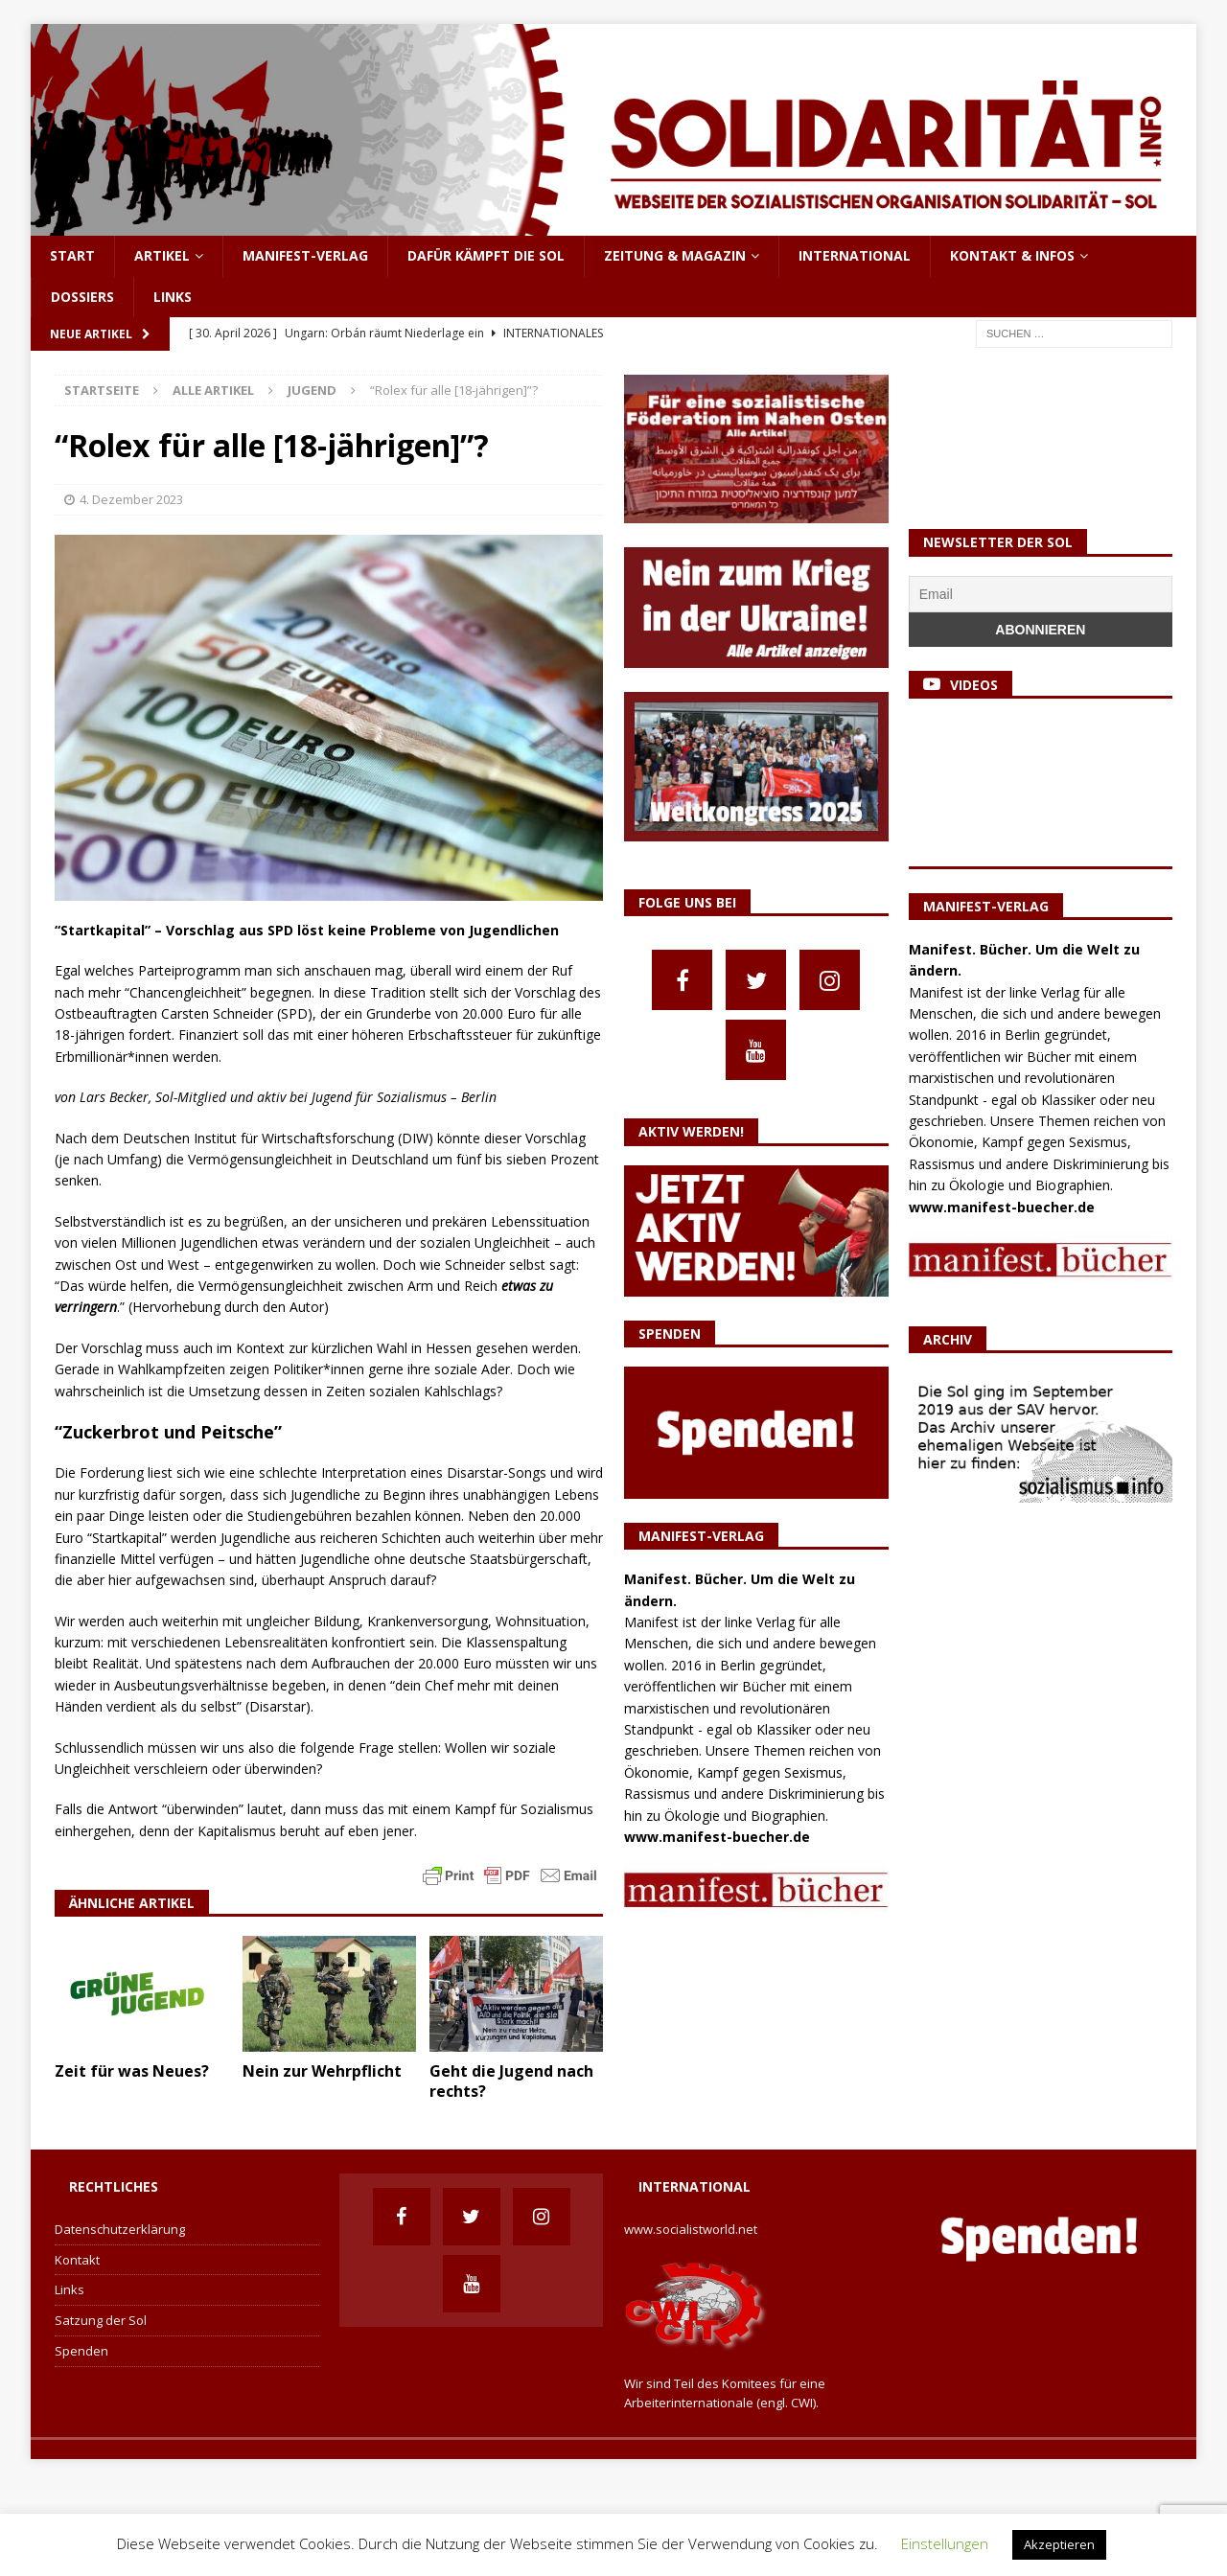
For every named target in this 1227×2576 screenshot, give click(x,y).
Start (72, 255)
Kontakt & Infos (1012, 255)
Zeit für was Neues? (132, 2071)
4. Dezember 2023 (131, 499)
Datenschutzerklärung (120, 2229)
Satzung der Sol (101, 2320)
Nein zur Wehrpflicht (322, 2071)
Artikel (162, 255)
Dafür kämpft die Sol (486, 255)
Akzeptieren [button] (1059, 2544)
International (855, 255)
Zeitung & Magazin (675, 255)
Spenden (81, 2350)
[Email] (1040, 594)
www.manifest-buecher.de (717, 1837)
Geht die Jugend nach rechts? (511, 2081)
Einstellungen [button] (944, 2543)
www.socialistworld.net (690, 2229)
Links (172, 297)
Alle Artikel (213, 390)
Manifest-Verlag (305, 255)
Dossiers (82, 297)
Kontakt (77, 2259)
